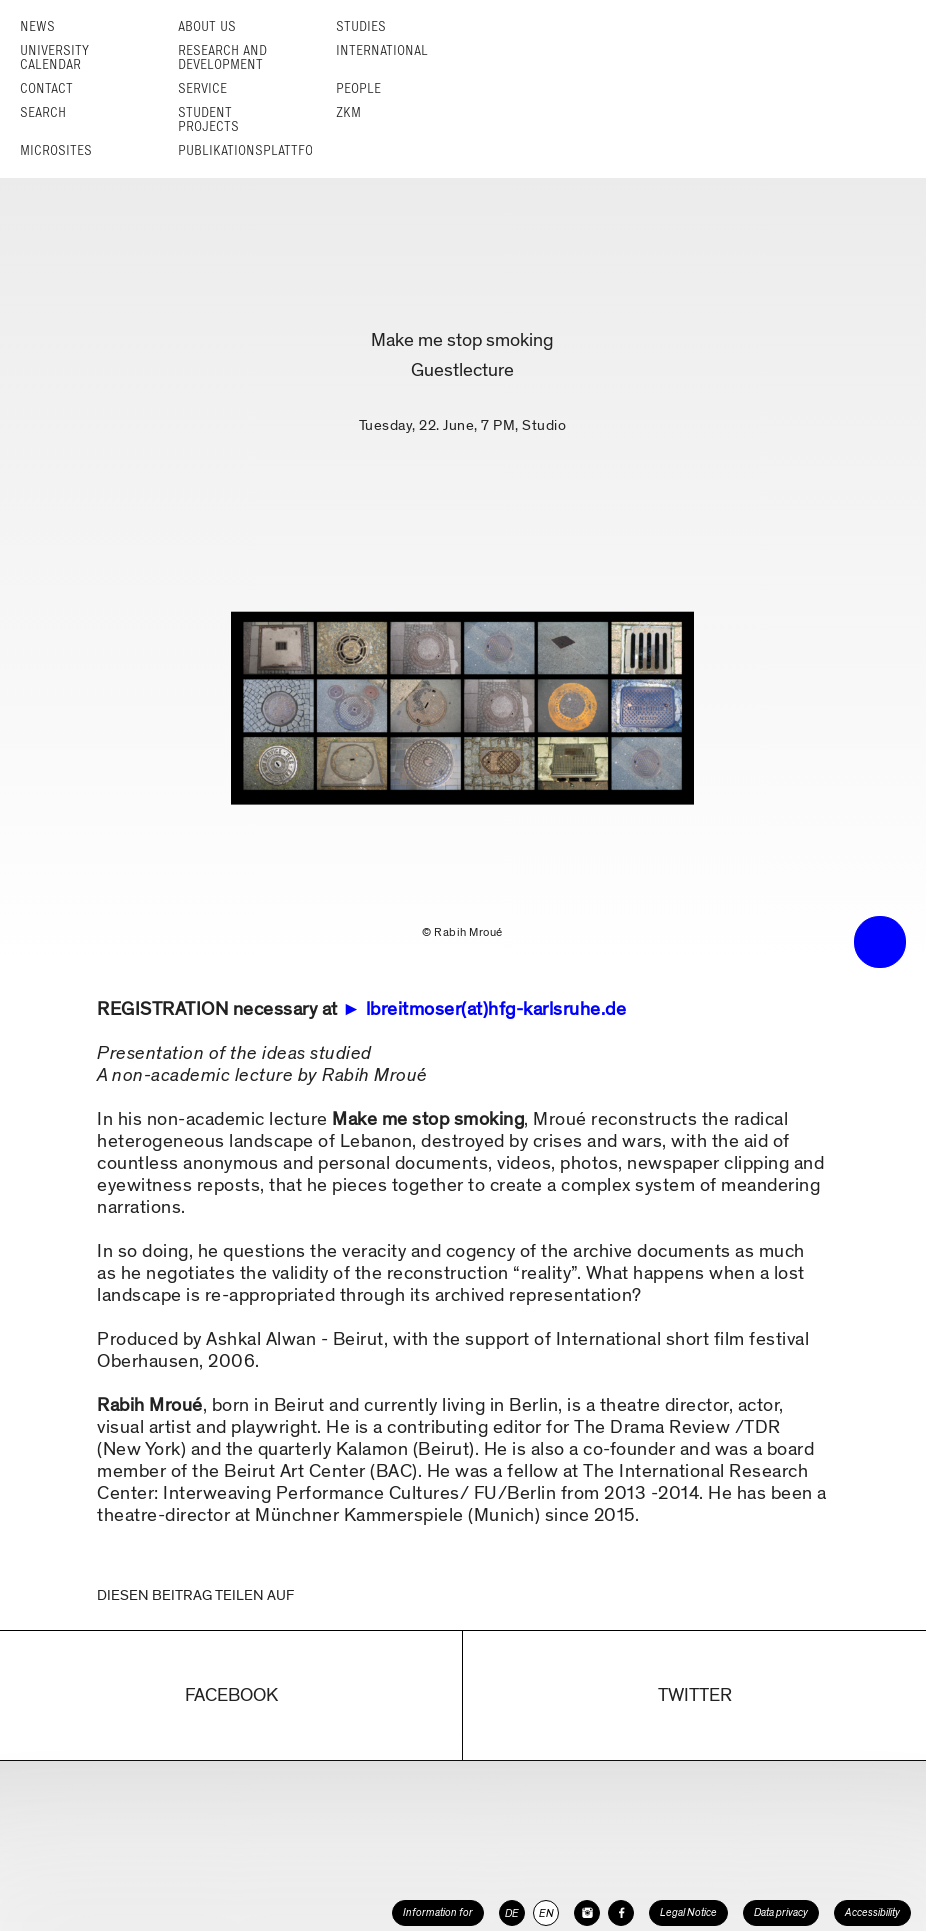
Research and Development (222, 57)
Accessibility (872, 1912)
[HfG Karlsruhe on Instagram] (587, 1913)
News (37, 26)
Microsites (56, 150)
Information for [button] (438, 1912)
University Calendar (54, 57)
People (358, 88)
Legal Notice (688, 1912)
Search (43, 112)
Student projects (208, 119)
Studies (361, 26)
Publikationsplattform (254, 150)
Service (202, 88)
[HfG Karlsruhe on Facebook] (621, 1913)
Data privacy (781, 1912)
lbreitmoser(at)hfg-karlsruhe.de (496, 1009)
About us (207, 26)
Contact (46, 88)
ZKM (348, 112)
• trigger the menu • (880, 942)
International (382, 50)
